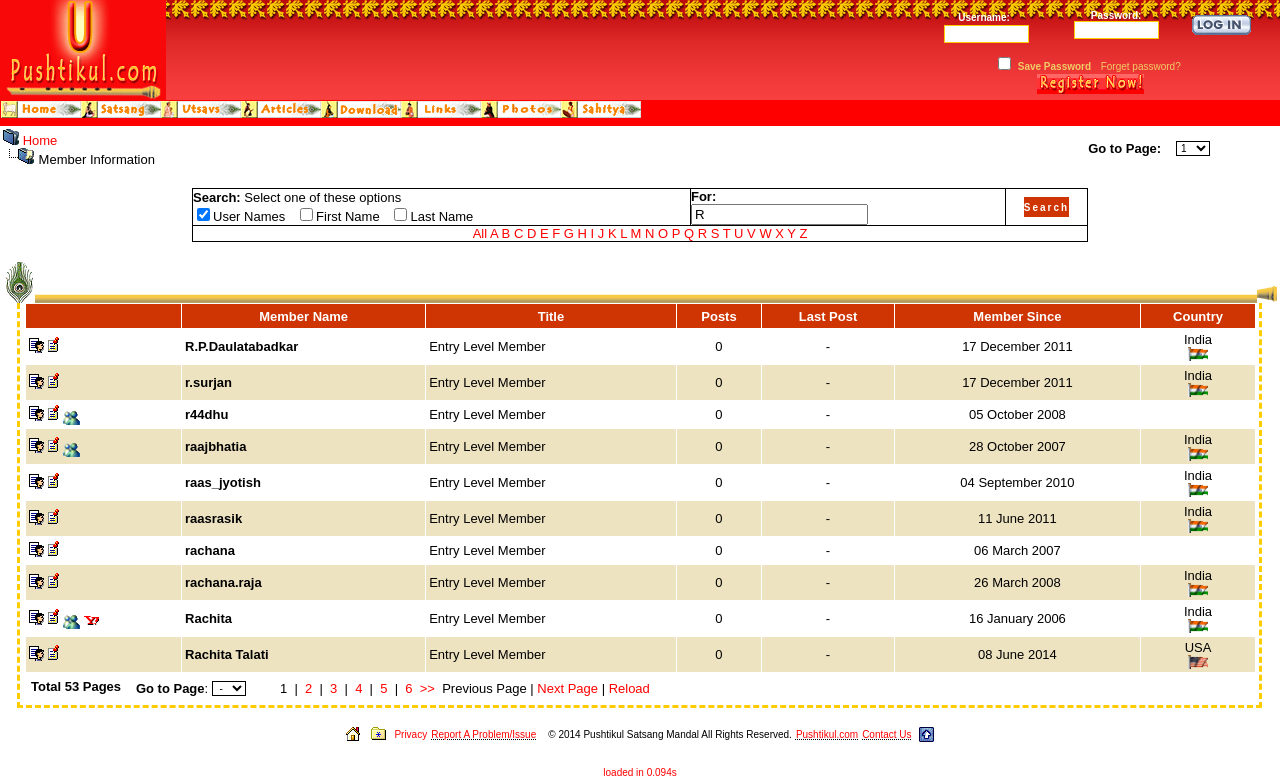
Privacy (410, 734)
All (480, 233)
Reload (629, 688)
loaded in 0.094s (639, 772)
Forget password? (1141, 66)
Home (40, 140)
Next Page (567, 688)
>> (427, 688)
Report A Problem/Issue (483, 734)
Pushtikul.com (827, 734)
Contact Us (886, 734)
